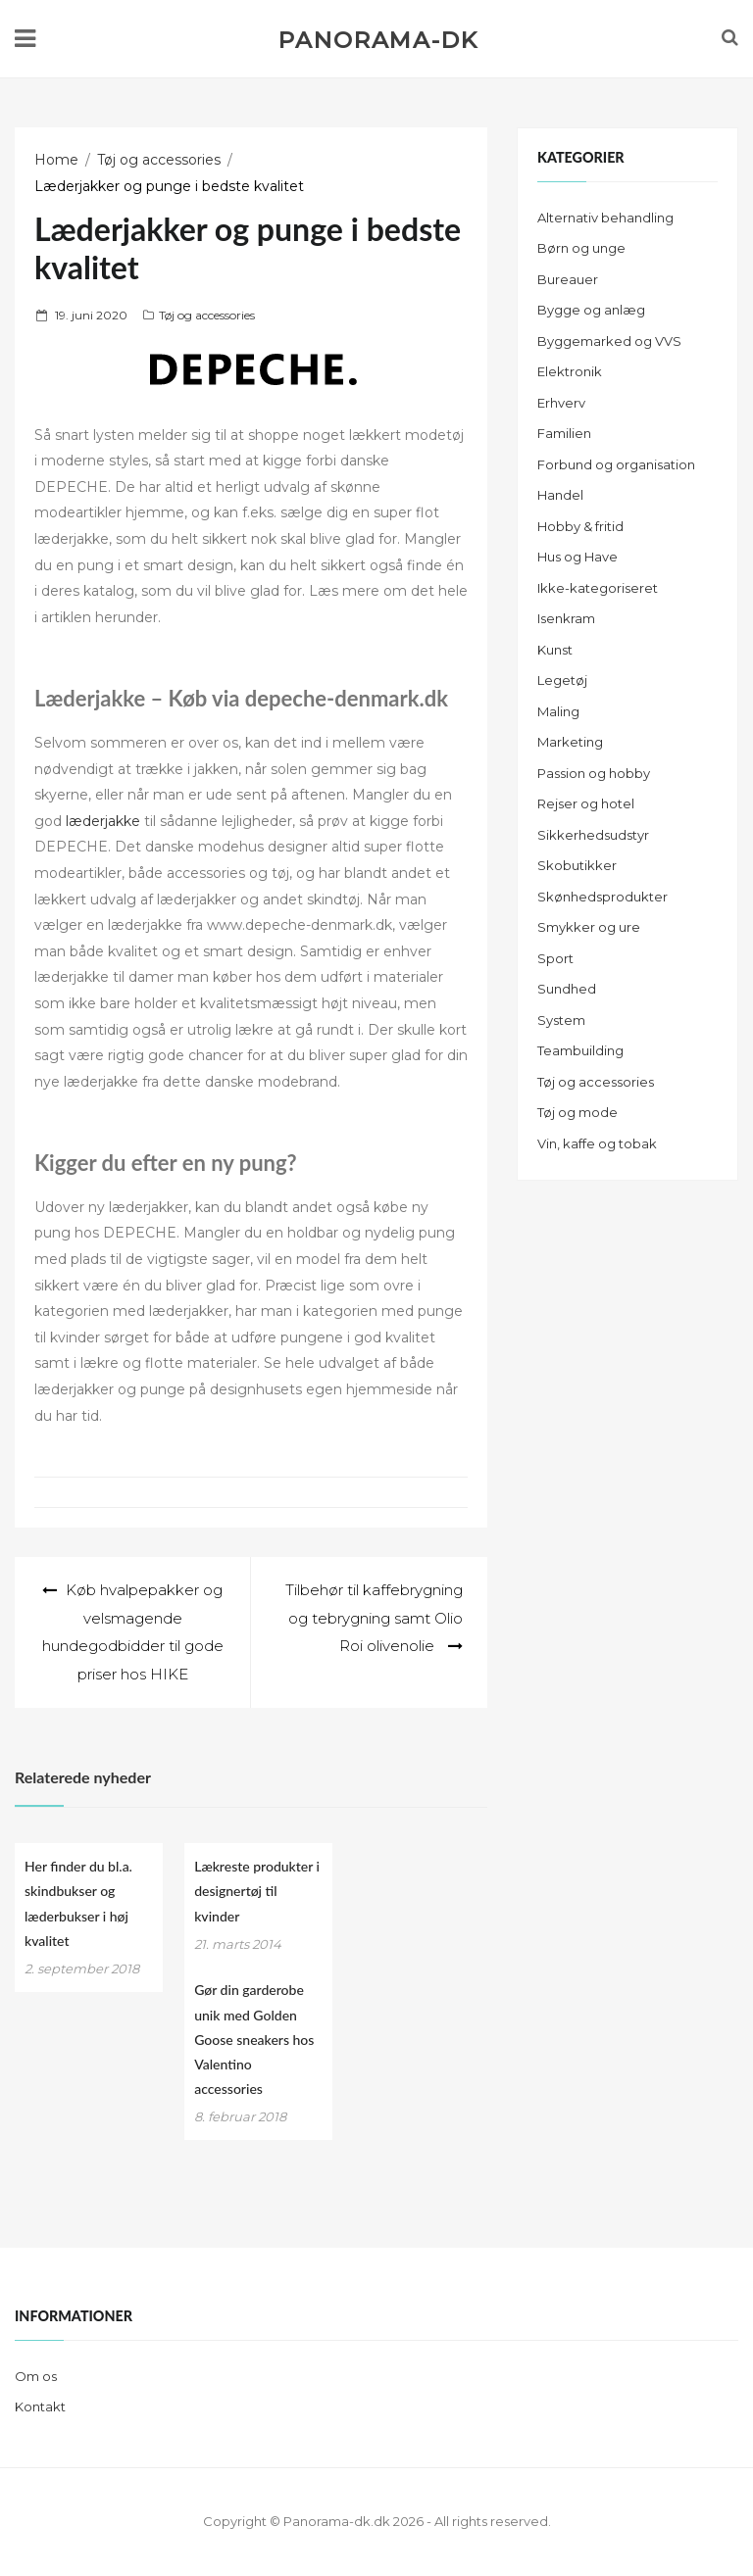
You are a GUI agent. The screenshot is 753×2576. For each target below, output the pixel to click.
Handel (560, 495)
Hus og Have (577, 556)
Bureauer (567, 279)
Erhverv (561, 403)
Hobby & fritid (580, 526)
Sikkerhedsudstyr (593, 835)
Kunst (555, 649)
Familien (564, 433)
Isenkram (566, 618)
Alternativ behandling (605, 217)
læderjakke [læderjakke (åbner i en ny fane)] (103, 821)
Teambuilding (580, 1050)
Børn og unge (581, 248)
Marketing (570, 742)
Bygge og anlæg (591, 309)
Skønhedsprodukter (602, 896)
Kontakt (40, 2406)
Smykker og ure (588, 927)
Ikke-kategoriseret (597, 588)
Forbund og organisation (616, 464)
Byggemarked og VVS (609, 341)
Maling (558, 711)
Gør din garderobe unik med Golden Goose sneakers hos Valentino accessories (254, 2039)
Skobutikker (577, 865)
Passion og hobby (593, 773)
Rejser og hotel (585, 803)
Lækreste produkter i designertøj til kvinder (257, 1890)
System (561, 1020)
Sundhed (566, 988)
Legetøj (562, 680)
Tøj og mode (577, 1112)
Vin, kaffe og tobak (597, 1143)
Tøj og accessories (207, 315)
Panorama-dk (377, 40)
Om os (36, 2376)
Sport (555, 958)
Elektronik (569, 371)
